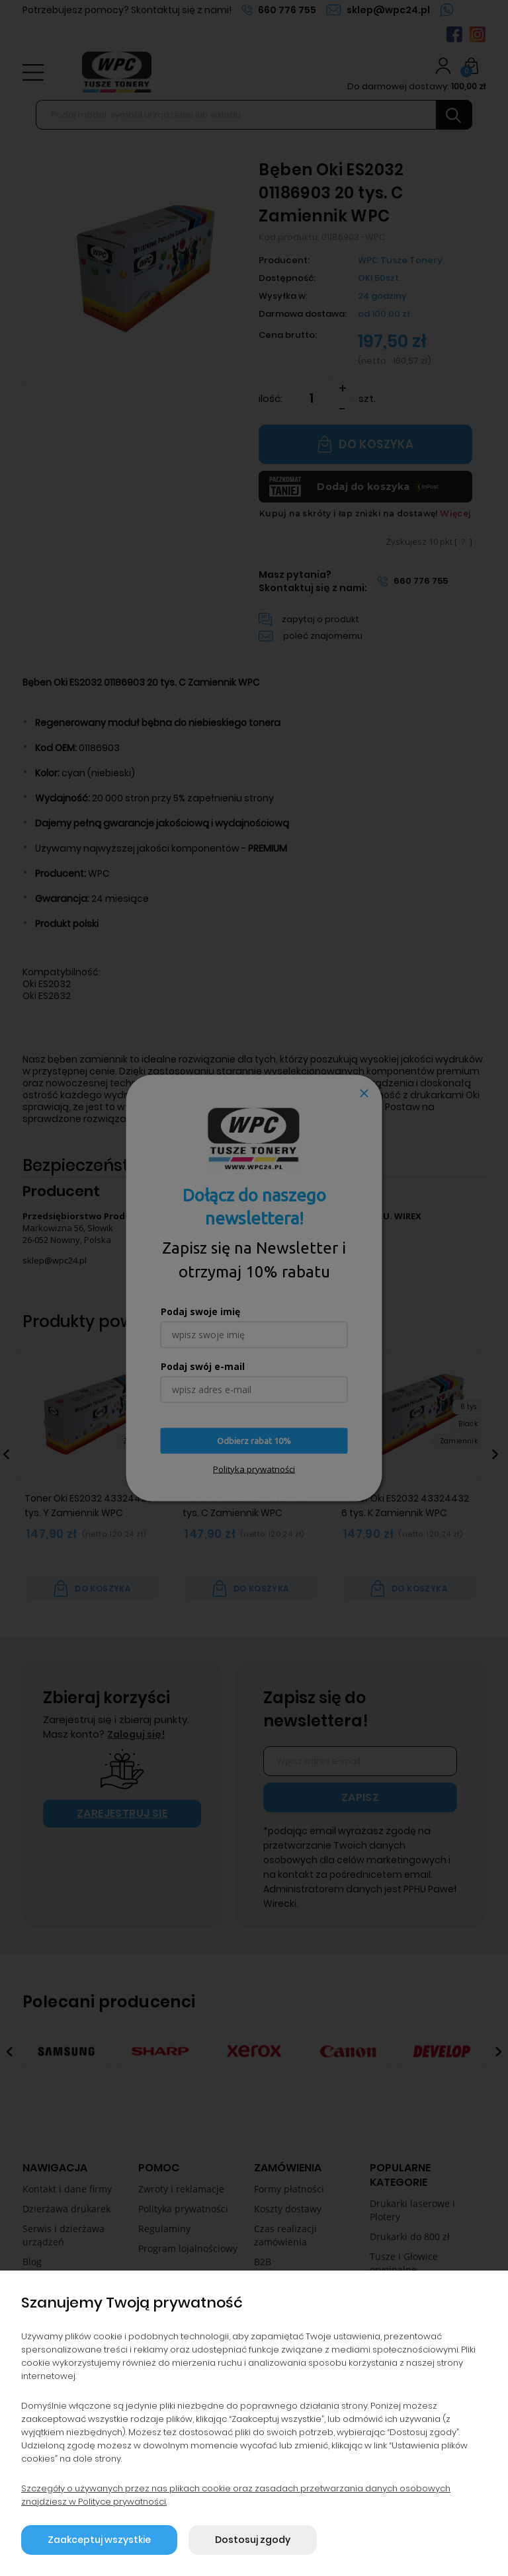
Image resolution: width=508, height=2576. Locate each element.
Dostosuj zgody (252, 2539)
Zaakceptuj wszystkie (99, 2539)
